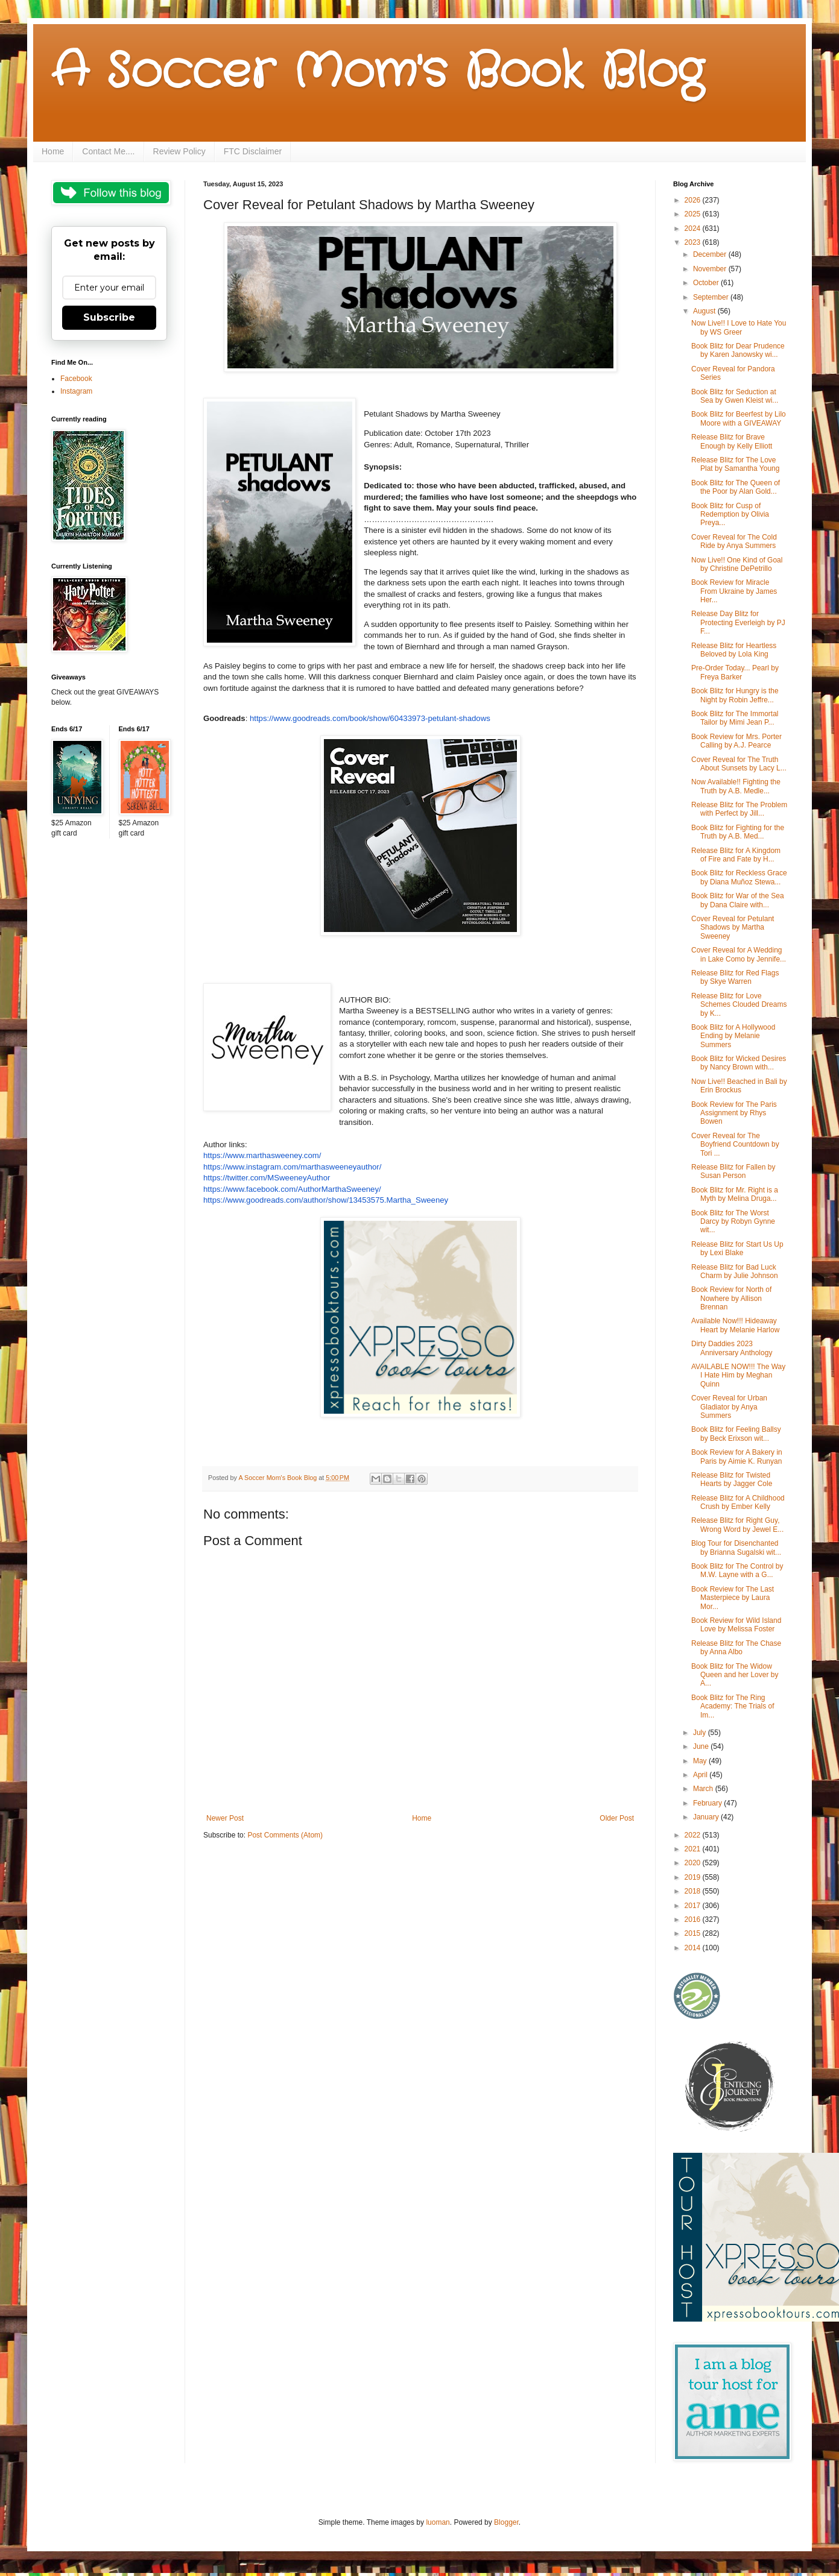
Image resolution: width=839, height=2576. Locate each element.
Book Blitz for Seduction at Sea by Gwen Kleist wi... (734, 396)
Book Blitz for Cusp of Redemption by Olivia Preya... (730, 514)
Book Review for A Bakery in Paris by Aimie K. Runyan (736, 1456)
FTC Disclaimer (253, 151)
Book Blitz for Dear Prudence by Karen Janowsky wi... (738, 350)
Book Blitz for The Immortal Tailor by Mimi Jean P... (735, 718)
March (704, 1788)
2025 (694, 214)
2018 (694, 1891)
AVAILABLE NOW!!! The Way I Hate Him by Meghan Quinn (738, 1375)
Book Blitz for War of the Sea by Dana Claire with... (737, 900)
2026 (694, 200)
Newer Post (225, 1818)
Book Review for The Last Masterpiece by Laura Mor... (732, 1598)
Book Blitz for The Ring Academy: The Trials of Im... (732, 1706)
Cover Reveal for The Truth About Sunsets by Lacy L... (739, 763)
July (700, 1732)
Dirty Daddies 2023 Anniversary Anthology (731, 1348)
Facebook (76, 378)
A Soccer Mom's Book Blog (377, 72)
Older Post (617, 1818)
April (701, 1775)
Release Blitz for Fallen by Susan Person (733, 1171)
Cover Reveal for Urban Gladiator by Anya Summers (729, 1407)
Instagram (76, 391)
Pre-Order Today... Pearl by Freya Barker (735, 672)
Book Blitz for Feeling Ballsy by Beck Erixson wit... (736, 1433)
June (702, 1746)
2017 (694, 1905)
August (705, 311)
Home (53, 151)
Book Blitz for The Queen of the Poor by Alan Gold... (735, 487)
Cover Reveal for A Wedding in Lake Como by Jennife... (738, 954)
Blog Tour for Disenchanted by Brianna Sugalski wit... (736, 1547)
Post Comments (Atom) (285, 1835)
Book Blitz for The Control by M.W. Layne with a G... (737, 1570)
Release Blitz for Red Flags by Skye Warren (735, 977)
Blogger (506, 2522)
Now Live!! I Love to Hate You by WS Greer (738, 327)
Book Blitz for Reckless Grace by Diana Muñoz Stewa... (739, 877)
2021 (694, 1849)
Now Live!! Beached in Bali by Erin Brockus (739, 1085)
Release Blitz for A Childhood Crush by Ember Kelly (738, 1502)
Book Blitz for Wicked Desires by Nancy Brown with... (738, 1062)
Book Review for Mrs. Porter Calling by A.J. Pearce (736, 740)
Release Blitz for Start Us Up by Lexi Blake (737, 1248)
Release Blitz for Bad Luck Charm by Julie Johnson (734, 1271)
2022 (694, 1835)
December (711, 254)
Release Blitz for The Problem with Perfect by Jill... (739, 809)
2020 (694, 1863)
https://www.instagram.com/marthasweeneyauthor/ (292, 1166)
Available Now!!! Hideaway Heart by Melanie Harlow (735, 1325)
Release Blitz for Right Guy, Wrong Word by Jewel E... (737, 1524)
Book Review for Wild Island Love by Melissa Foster (736, 1624)
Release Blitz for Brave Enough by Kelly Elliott (731, 441)
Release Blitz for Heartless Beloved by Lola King (733, 649)
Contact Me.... (108, 151)
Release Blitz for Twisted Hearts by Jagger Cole (731, 1479)
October (707, 283)
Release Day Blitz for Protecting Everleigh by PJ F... (738, 622)
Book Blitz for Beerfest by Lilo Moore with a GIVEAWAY (738, 418)
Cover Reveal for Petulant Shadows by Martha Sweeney (732, 927)
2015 (694, 1933)
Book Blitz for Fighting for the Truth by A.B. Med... (737, 832)
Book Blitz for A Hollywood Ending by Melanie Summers (733, 1036)
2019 (694, 1877)
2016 (694, 1919)
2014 (694, 1948)
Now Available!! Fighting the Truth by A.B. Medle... (735, 786)
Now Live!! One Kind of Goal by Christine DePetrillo (736, 564)
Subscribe (109, 317)
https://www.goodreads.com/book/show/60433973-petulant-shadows (370, 718)
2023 (694, 242)
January (707, 1817)
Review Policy (179, 151)
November (711, 269)
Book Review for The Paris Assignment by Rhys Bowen (734, 1113)
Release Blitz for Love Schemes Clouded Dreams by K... (739, 1005)
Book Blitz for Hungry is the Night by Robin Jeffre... (735, 695)
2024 (694, 228)
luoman (437, 2522)
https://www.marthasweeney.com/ (262, 1155)
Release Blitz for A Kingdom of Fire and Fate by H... (735, 854)
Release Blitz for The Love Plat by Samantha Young (735, 464)
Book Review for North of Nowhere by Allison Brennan (731, 1298)
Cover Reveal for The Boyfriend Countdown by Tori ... (735, 1144)
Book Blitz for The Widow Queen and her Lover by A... (734, 1675)
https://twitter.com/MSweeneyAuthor (266, 1177)
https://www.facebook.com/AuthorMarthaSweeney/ (292, 1189)
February (708, 1803)
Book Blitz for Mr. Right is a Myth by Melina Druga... (734, 1194)
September (711, 297)
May (701, 1761)
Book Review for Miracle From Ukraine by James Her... (734, 591)
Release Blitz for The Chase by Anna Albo (736, 1647)
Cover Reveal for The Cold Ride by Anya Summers (734, 541)
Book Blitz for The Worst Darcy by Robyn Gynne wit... (733, 1222)
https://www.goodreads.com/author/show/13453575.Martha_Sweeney (325, 1200)
